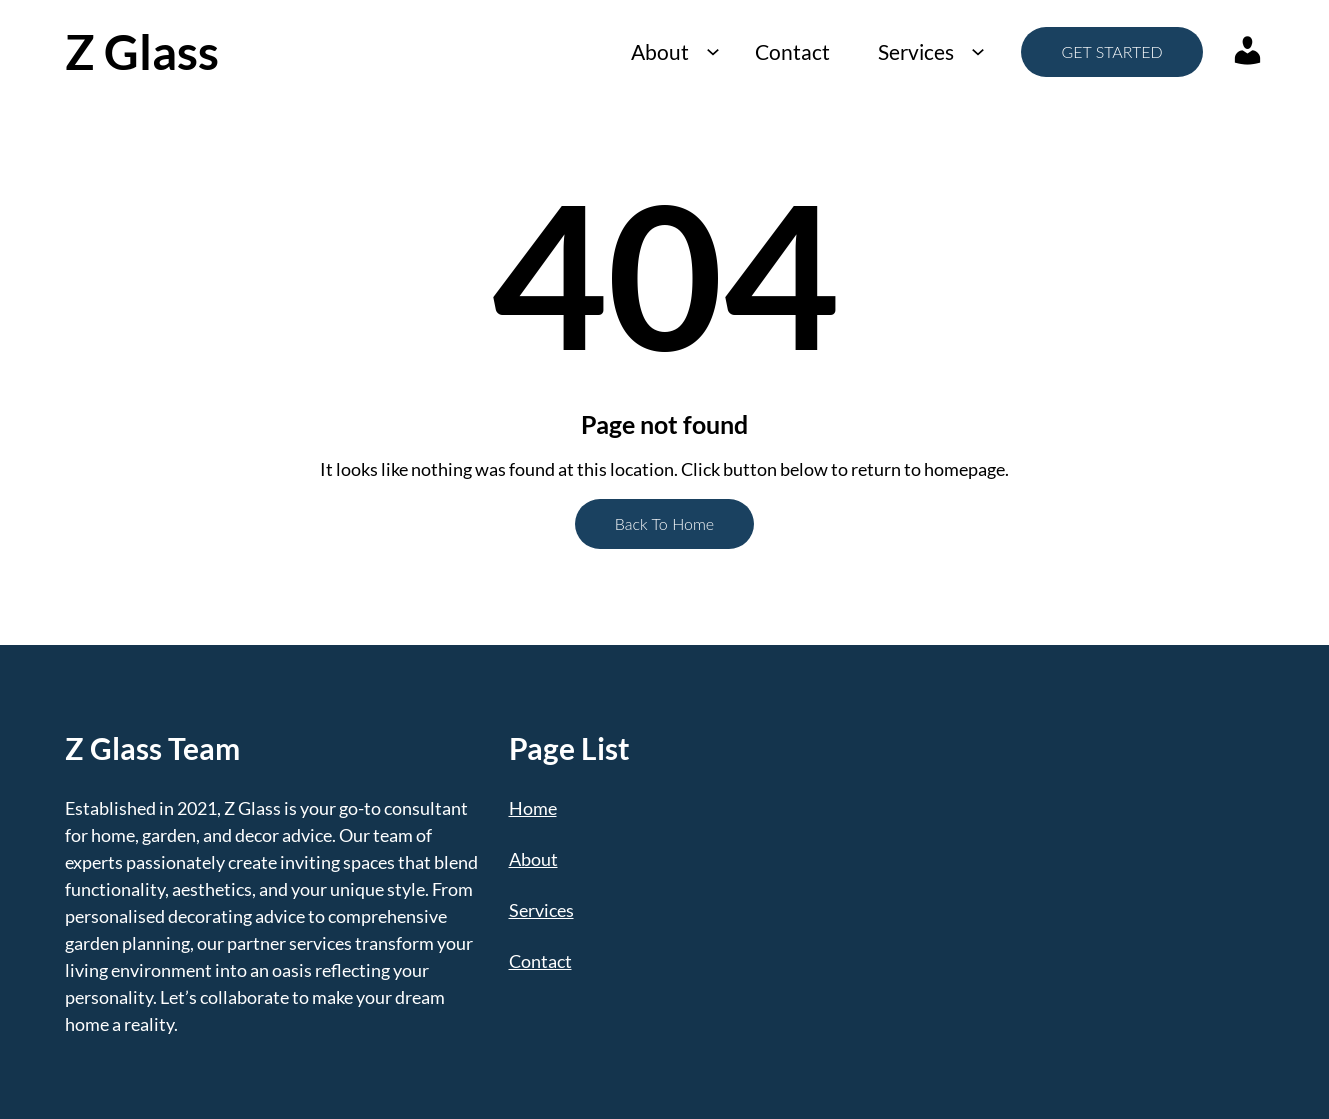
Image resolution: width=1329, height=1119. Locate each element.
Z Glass (142, 51)
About (660, 51)
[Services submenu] (977, 51)
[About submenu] (712, 51)
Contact (792, 51)
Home (533, 808)
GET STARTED (1111, 51)
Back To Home (664, 523)
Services (916, 51)
